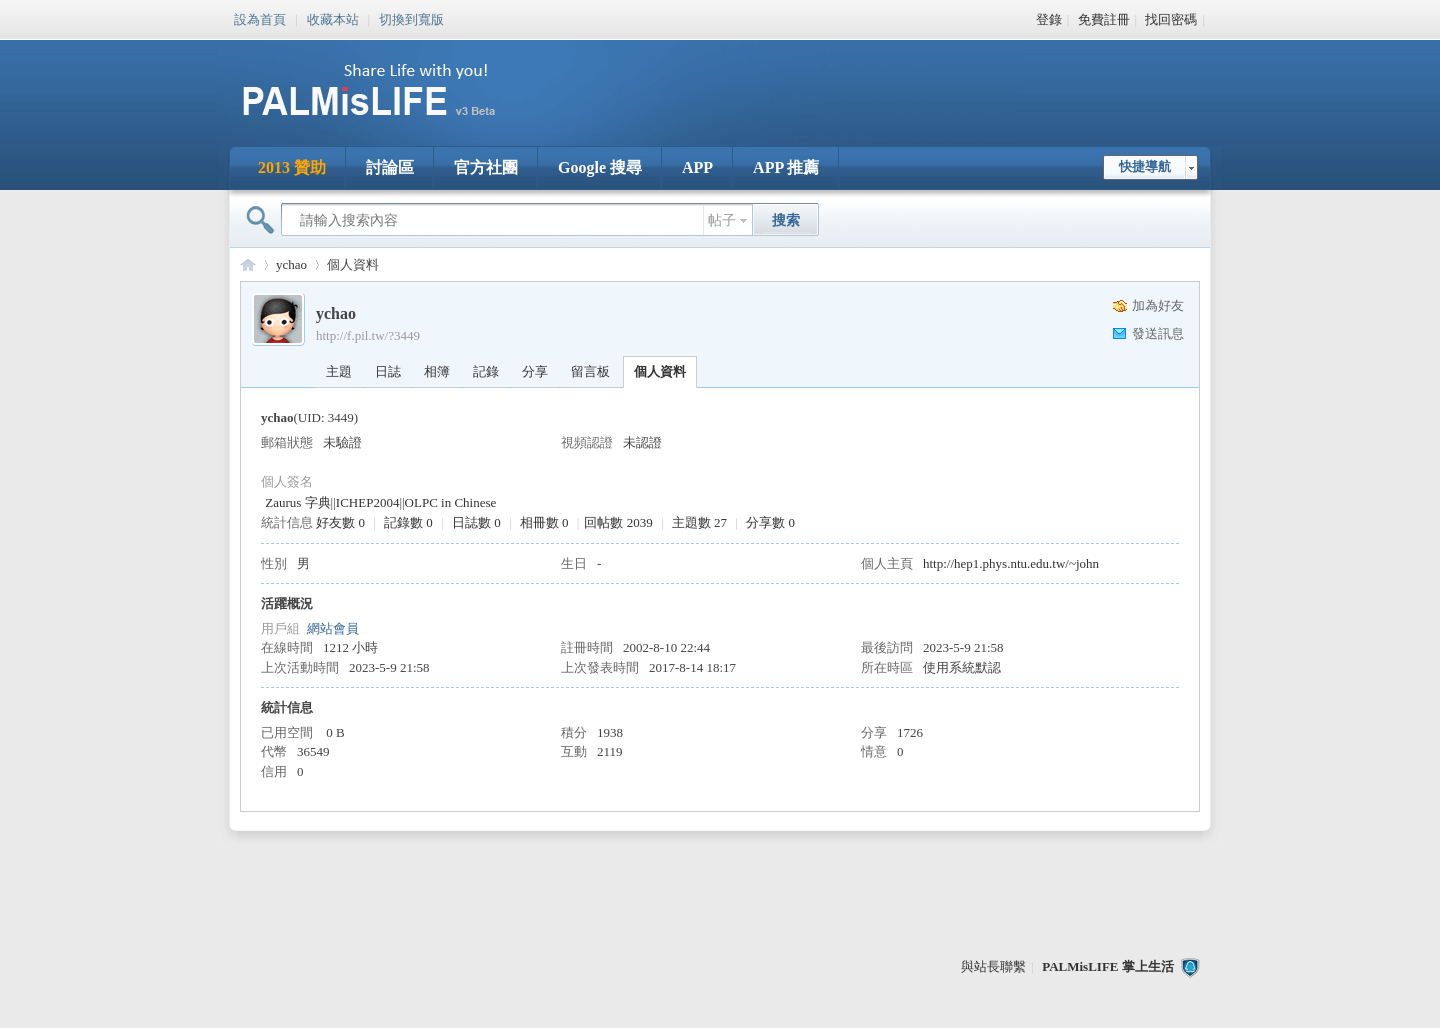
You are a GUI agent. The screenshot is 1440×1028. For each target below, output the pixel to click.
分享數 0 (770, 522)
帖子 (722, 220)
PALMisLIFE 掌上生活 (1108, 966)
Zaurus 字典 (297, 502)
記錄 (486, 371)
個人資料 (660, 371)
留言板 (590, 371)
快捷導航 (1145, 166)
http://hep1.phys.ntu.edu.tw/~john (1011, 563)
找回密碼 (1171, 19)
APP (697, 167)
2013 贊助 (292, 167)
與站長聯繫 (993, 966)
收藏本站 (333, 18)
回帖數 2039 (618, 522)
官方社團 (486, 167)
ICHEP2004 (368, 502)
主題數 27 (699, 522)
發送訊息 (1158, 333)
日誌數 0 (476, 522)
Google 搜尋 (600, 167)
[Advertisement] (844, 80)
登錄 (1049, 19)
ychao (291, 264)
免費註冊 (1104, 19)
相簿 (437, 371)
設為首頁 (260, 18)
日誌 (388, 371)
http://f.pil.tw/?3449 (368, 335)
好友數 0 (340, 522)
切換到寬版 (411, 18)
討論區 (390, 167)
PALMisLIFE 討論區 (248, 264)
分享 (535, 371)
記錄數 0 (408, 522)
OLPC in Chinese (451, 502)
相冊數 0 (544, 522)
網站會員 (333, 628)
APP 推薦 (786, 167)
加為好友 (1158, 305)
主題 (339, 371)
